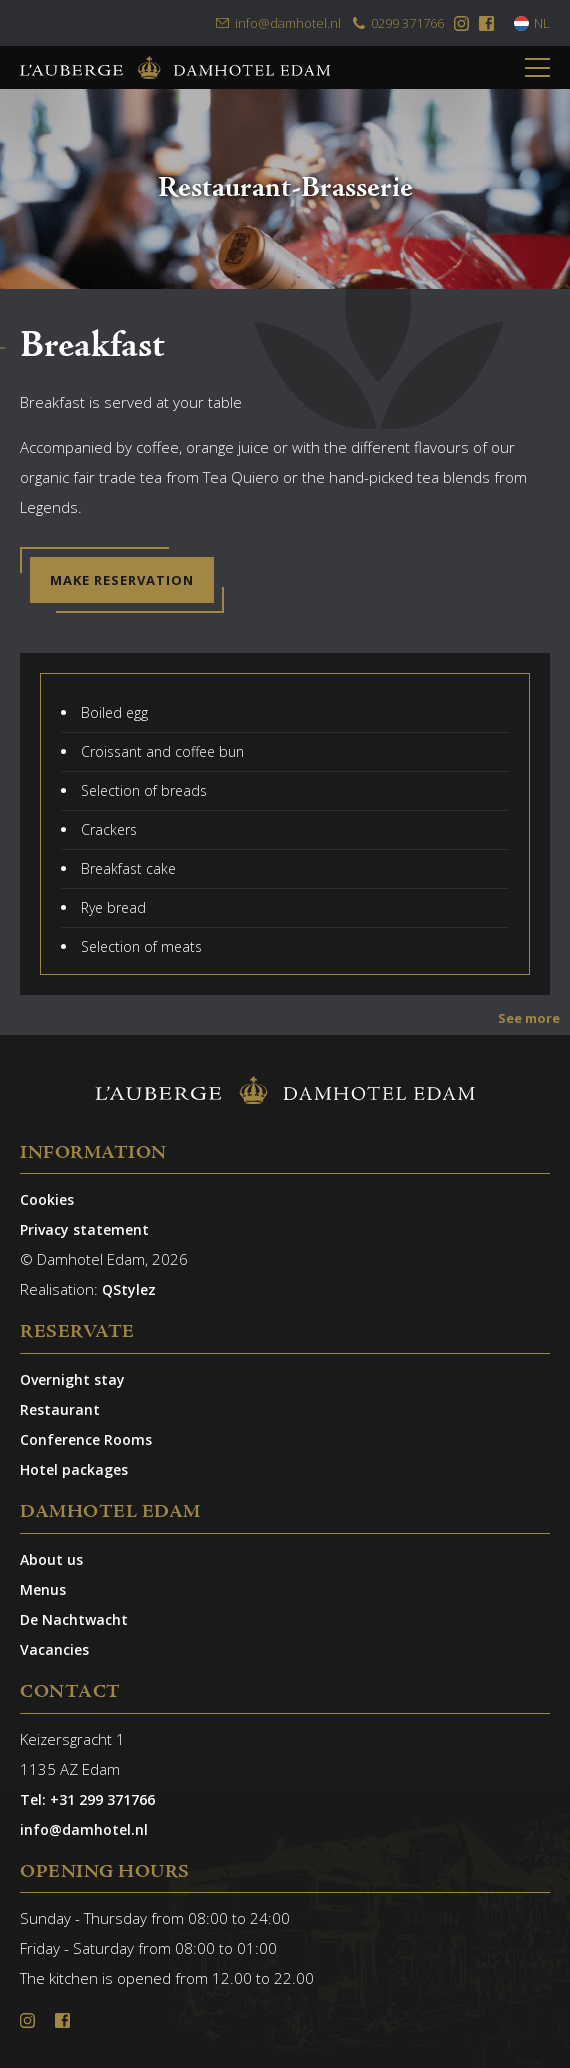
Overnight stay (72, 1379)
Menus (43, 1589)
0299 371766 (397, 23)
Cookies (47, 1199)
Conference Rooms (86, 1439)
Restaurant (60, 1409)
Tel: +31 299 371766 (87, 1799)
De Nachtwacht (74, 1619)
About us (51, 1559)
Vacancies (54, 1649)
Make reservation (122, 580)
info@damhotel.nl (278, 23)
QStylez (129, 1289)
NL (532, 23)
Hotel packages (74, 1469)
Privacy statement (84, 1229)
